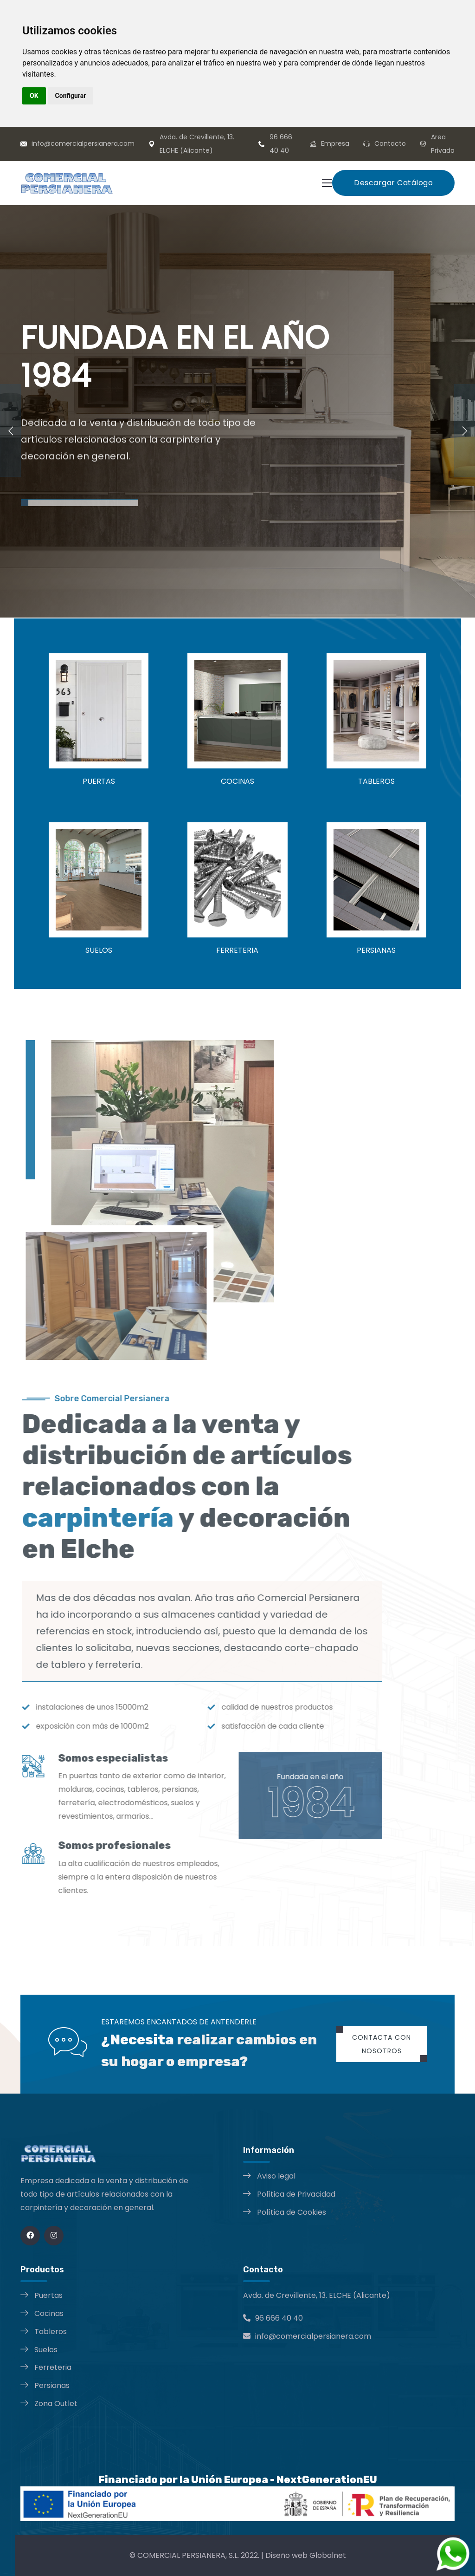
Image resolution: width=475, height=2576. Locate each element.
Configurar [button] (70, 95)
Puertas (48, 2295)
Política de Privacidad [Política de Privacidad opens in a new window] (296, 2194)
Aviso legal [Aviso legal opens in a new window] (276, 2176)
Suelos (46, 2349)
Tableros (50, 2331)
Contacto (390, 143)
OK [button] (34, 95)
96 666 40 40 (281, 143)
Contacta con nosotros (381, 2044)
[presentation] (10, 430)
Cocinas (49, 2313)
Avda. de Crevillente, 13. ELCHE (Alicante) (197, 143)
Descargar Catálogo (393, 182)
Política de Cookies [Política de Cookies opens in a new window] (291, 2212)
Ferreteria (52, 2367)
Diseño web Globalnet (305, 2555)
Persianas (52, 2385)
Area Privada (443, 143)
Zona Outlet (55, 2403)
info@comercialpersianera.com (83, 143)
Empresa (335, 143)
